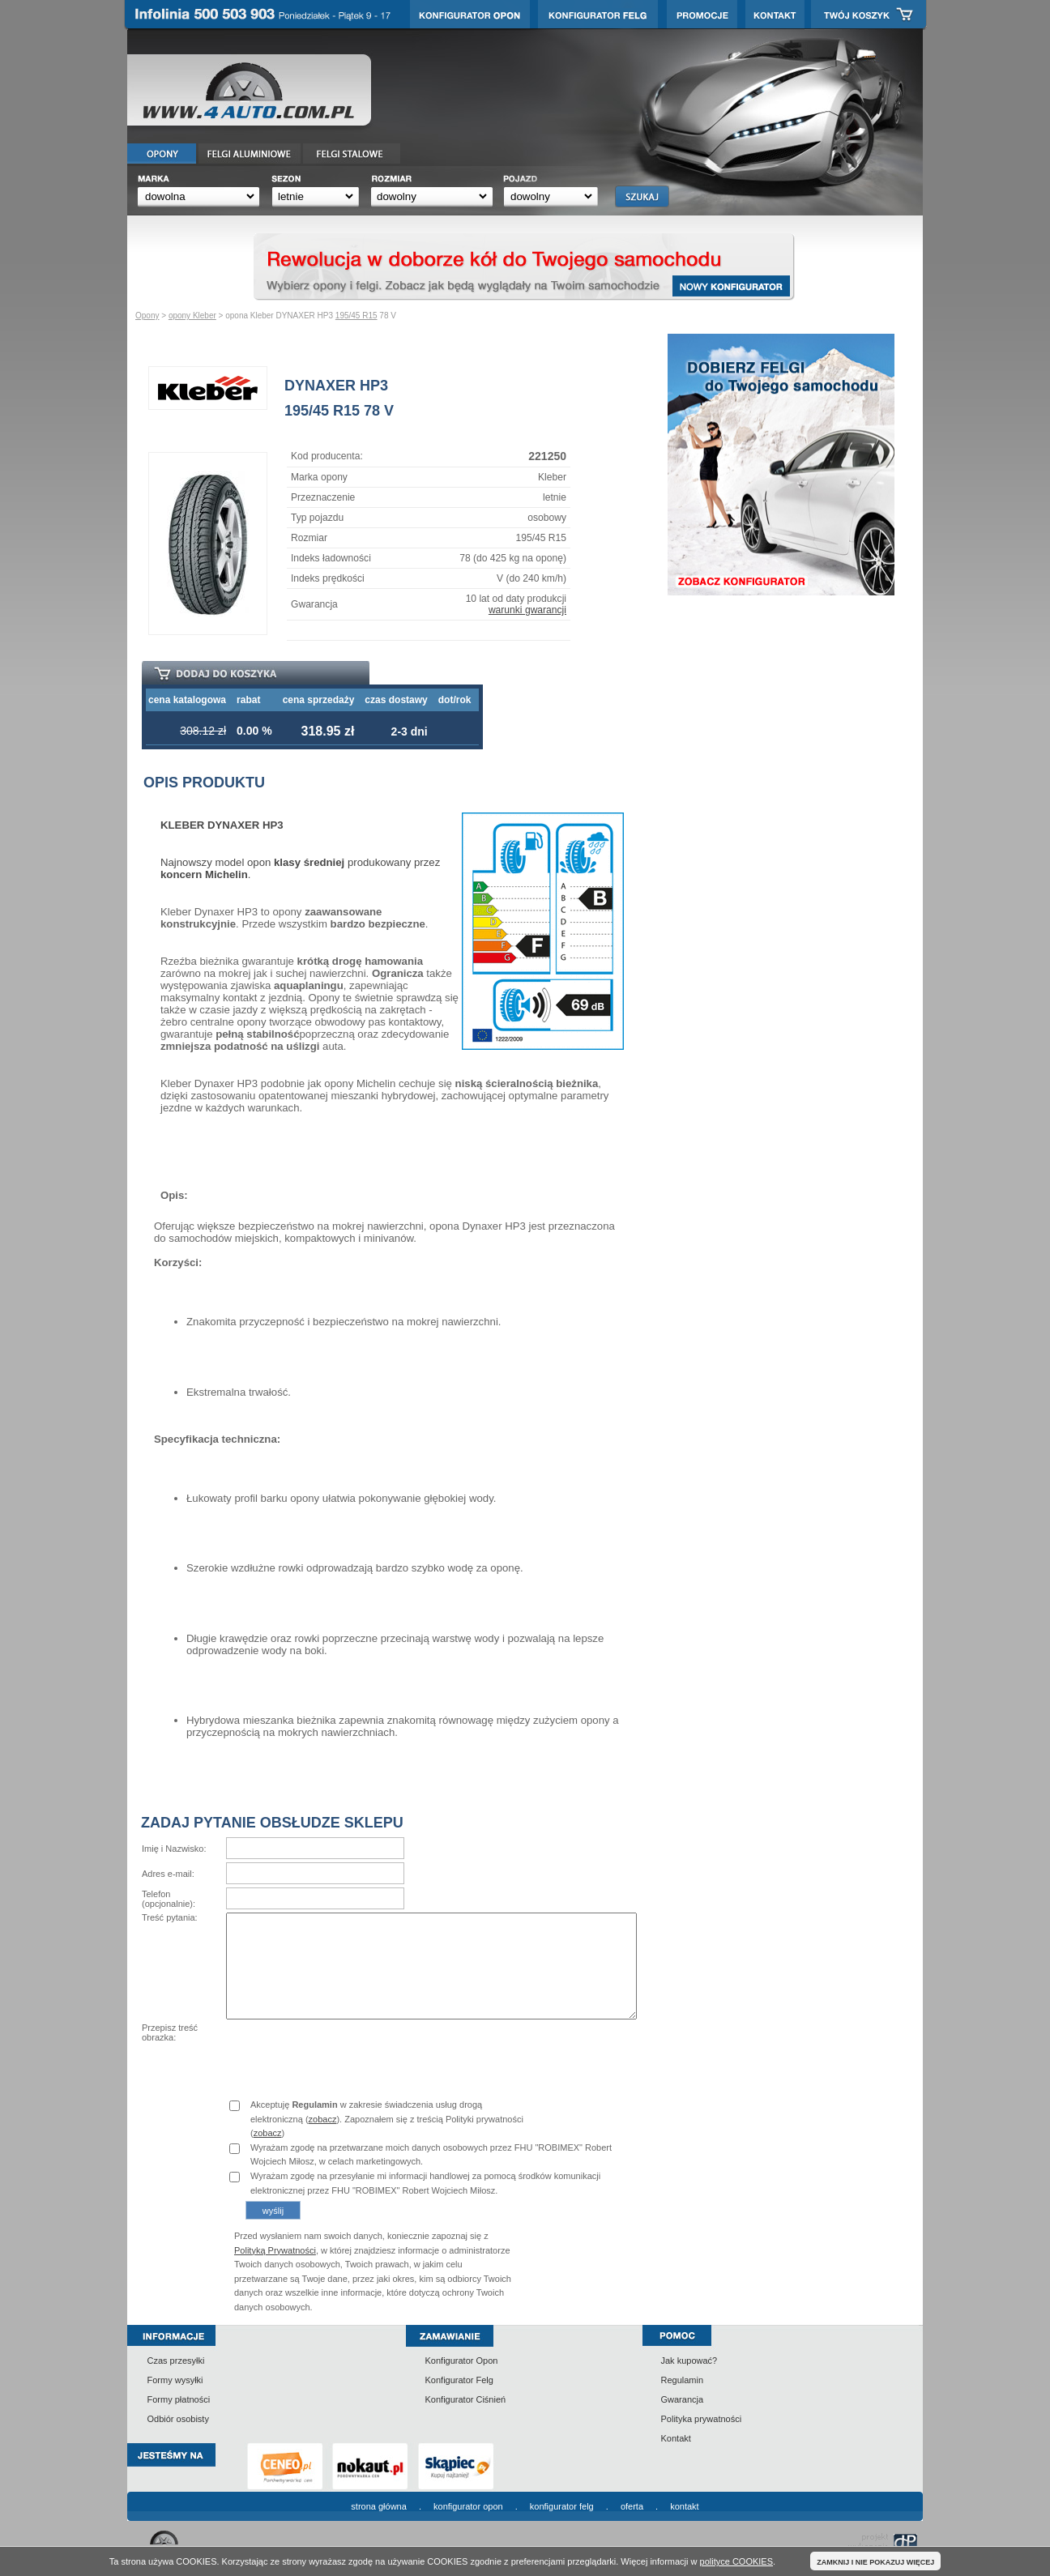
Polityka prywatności (701, 2419)
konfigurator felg (562, 2506)
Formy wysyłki (175, 2380)
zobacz (323, 2119)
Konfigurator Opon (461, 2360)
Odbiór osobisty (178, 2419)
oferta (632, 2506)
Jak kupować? (689, 2360)
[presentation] (349, 2054)
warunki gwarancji (527, 610)
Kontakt (676, 2438)
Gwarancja (682, 2399)
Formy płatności (179, 2399)
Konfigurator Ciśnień (465, 2399)
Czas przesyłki (176, 2360)
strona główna (379, 2506)
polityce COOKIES (736, 2561)
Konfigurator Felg (459, 2380)
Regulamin (682, 2380)
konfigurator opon (468, 2506)
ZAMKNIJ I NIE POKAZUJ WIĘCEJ (875, 2562)
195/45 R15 (356, 315)
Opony (147, 315)
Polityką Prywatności (275, 2250)
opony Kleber (192, 315)
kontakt (684, 2506)
